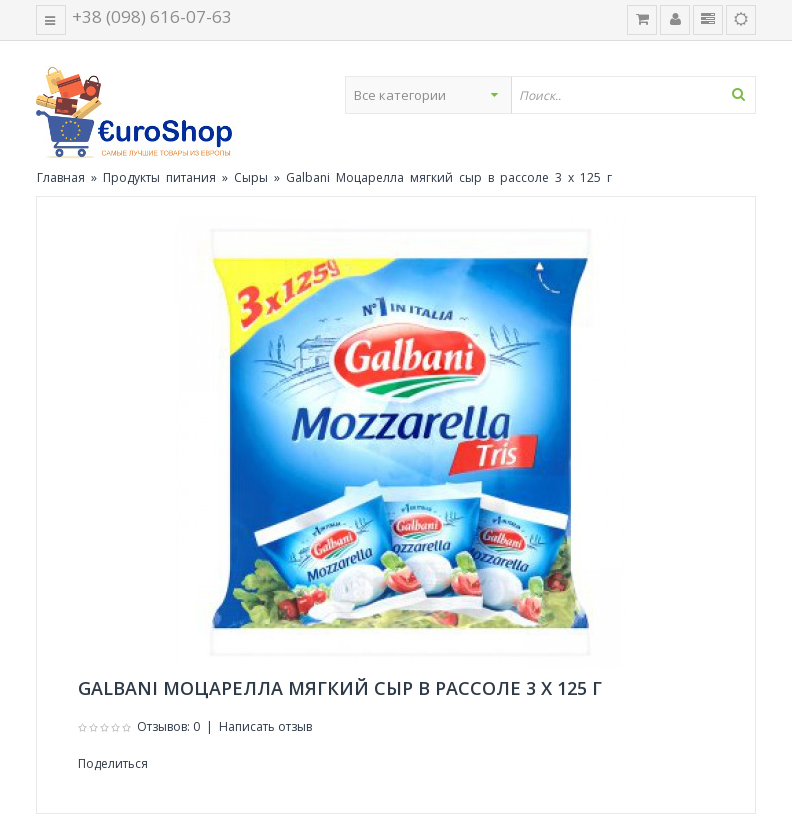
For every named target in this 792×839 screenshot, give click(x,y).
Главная (61, 177)
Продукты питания (159, 177)
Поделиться (113, 763)
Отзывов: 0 (168, 726)
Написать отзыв (265, 726)
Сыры (251, 177)
